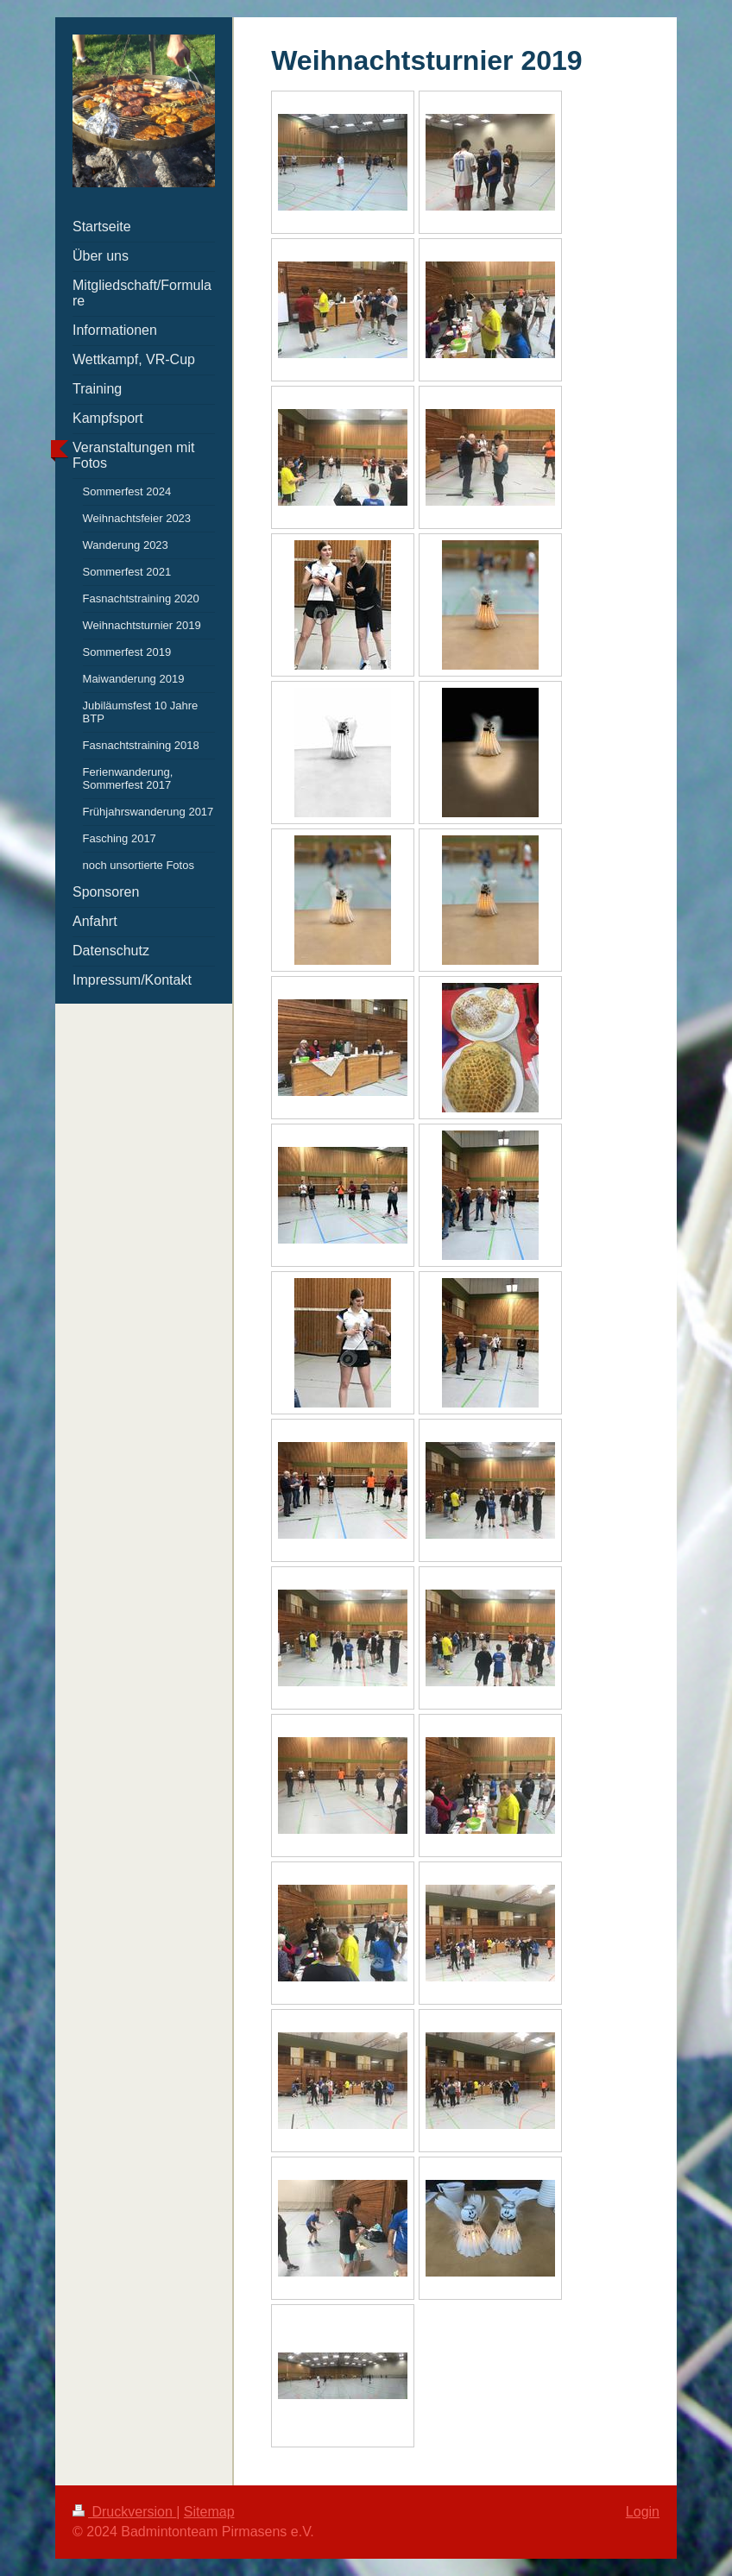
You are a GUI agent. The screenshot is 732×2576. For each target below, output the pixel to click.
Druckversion (124, 2511)
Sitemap (209, 2511)
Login (642, 2511)
